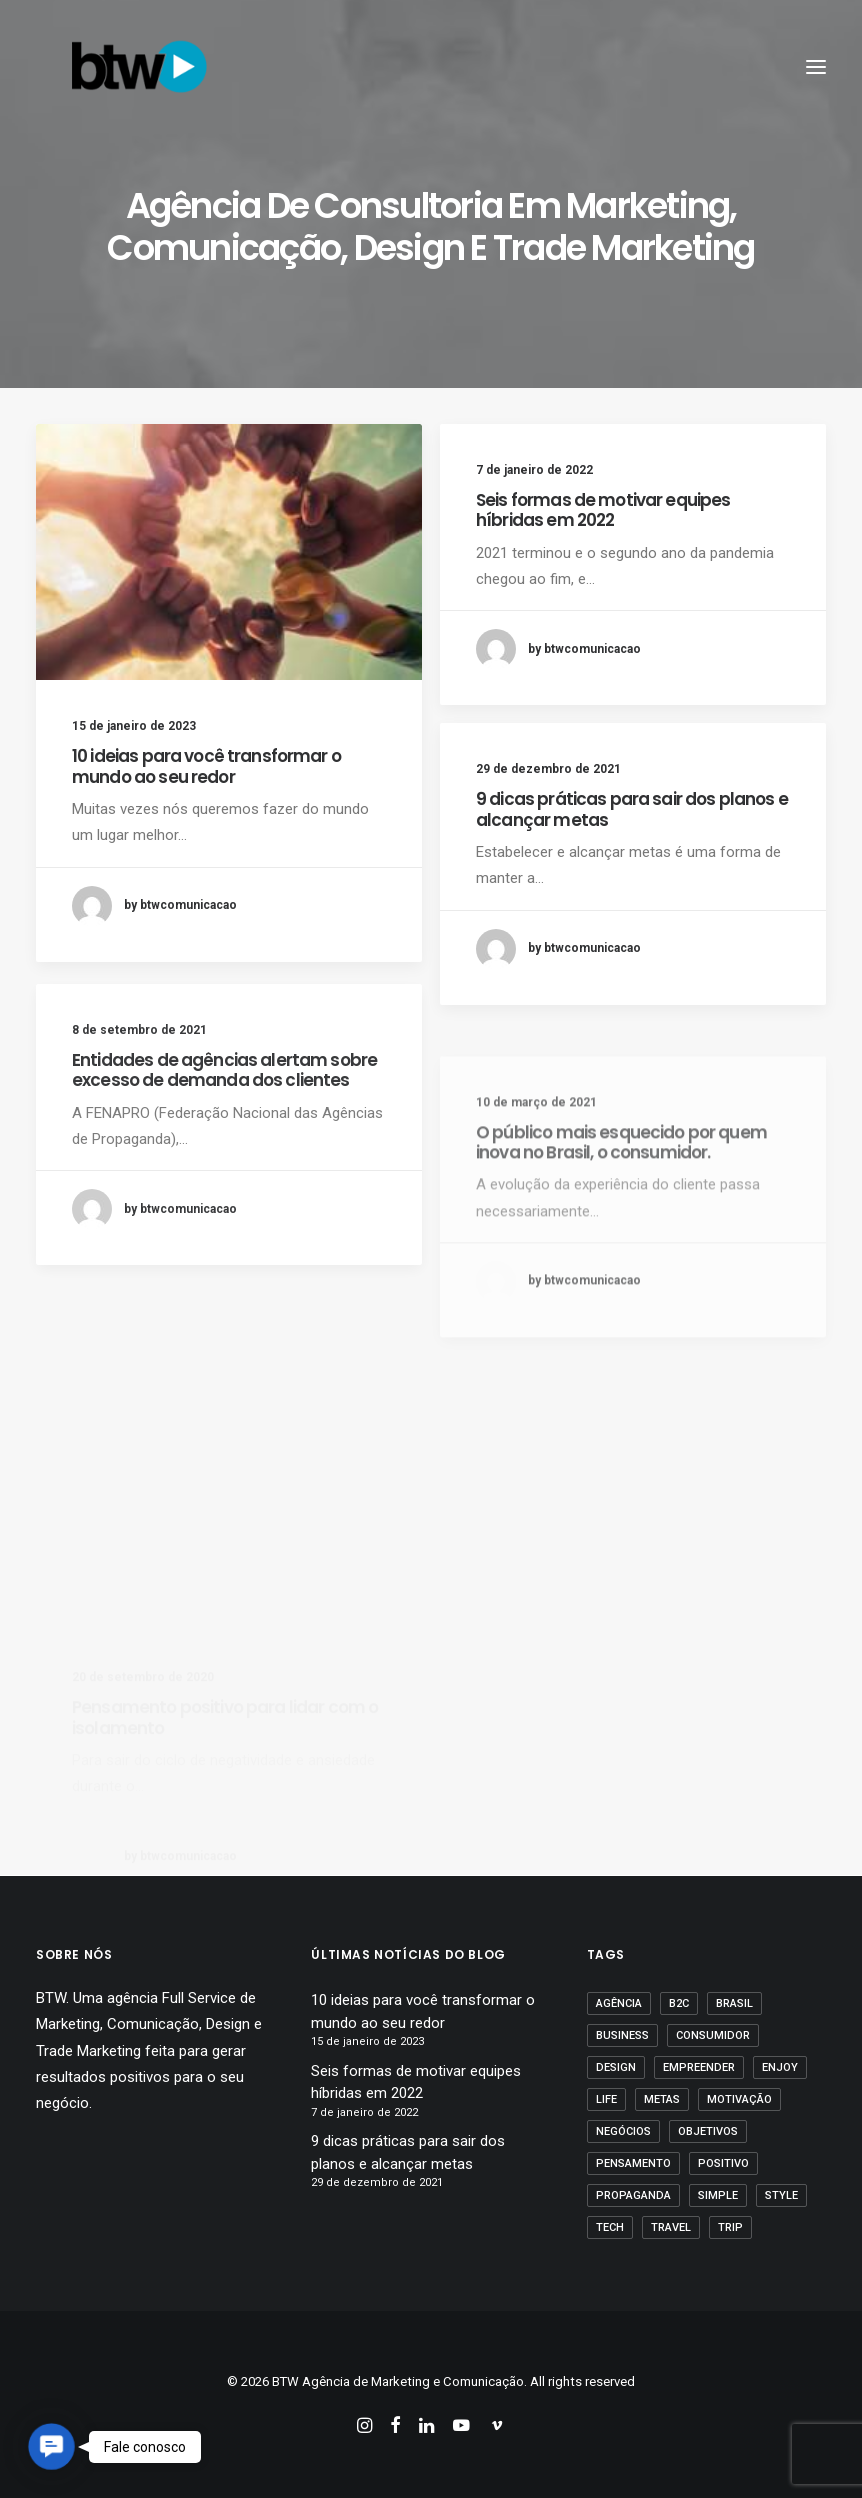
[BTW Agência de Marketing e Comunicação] (139, 67)
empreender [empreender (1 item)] (699, 2067)
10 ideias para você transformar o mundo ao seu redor (206, 766)
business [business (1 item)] (622, 2035)
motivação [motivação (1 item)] (739, 2099)
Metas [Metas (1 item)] (662, 2099)
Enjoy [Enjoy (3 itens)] (780, 2067)
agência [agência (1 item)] (619, 2003)
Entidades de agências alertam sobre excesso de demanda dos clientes (224, 1144)
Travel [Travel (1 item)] (671, 2227)
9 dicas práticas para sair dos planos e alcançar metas (632, 809)
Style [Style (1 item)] (781, 2195)
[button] (229, 552)
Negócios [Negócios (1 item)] (623, 2131)
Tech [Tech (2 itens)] (610, 2227)
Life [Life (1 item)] (606, 2099)
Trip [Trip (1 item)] (730, 2227)
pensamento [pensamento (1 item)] (633, 2163)
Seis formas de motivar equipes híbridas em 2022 (603, 510)
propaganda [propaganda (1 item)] (633, 2195)
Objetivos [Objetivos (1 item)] (708, 2131)
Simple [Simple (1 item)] (718, 2195)
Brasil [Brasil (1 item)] (734, 2003)
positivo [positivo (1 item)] (723, 2163)
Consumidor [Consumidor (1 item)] (713, 2035)
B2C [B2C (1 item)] (679, 2003)
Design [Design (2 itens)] (616, 2067)
